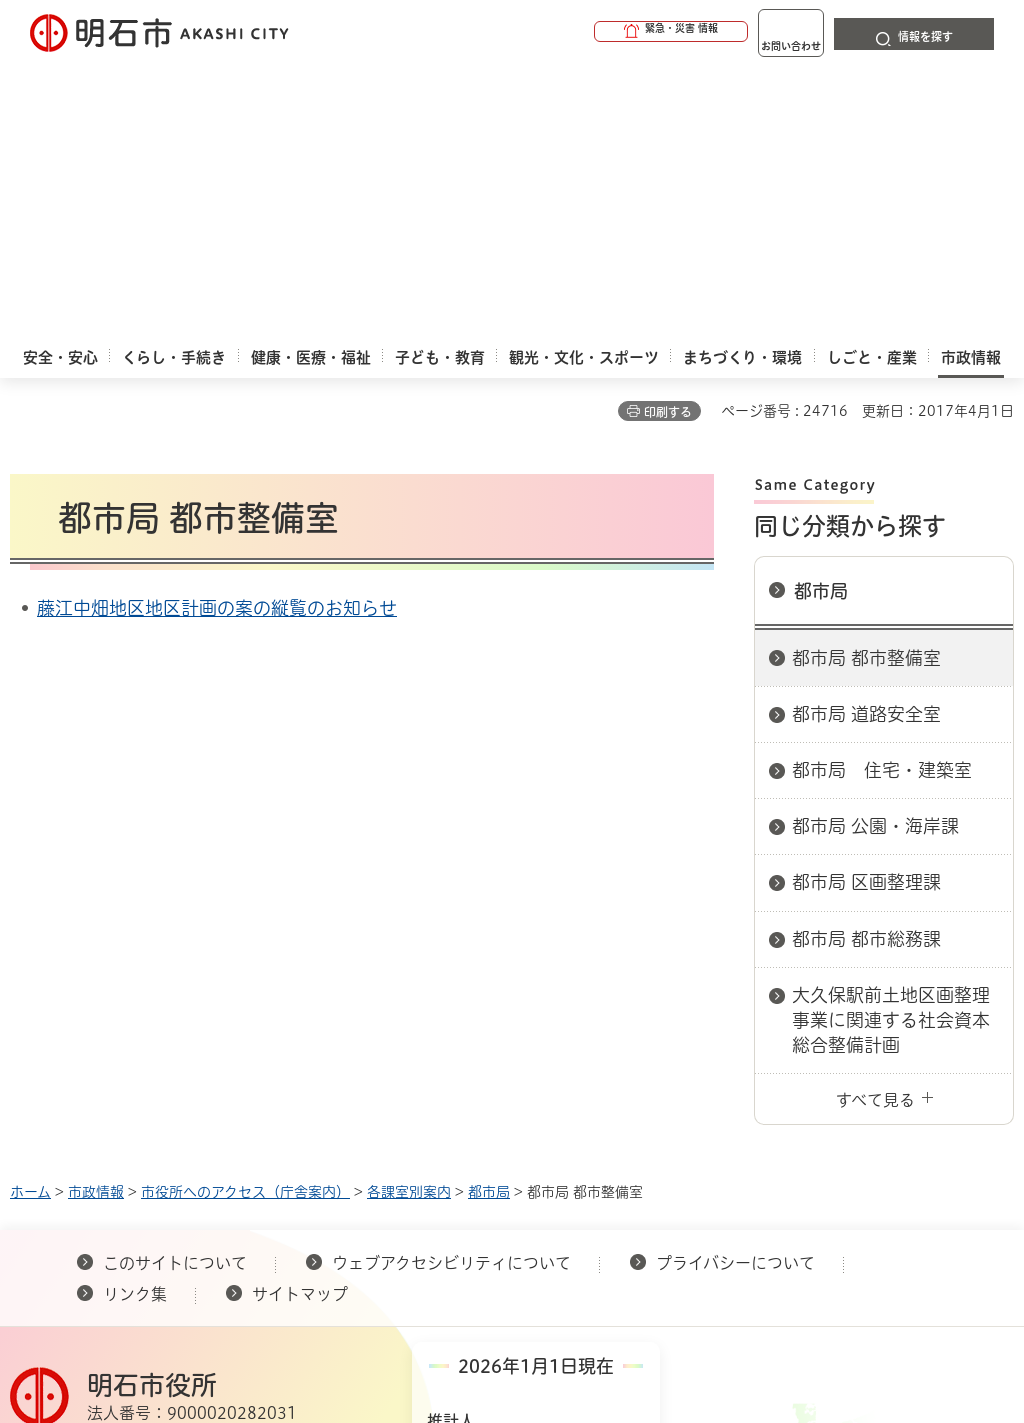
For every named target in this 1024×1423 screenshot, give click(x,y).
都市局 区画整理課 (866, 608)
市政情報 (96, 918)
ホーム (30, 918)
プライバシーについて (735, 989)
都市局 (821, 317)
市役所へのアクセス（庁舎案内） (245, 918)
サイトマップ (300, 1020)
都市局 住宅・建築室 (882, 496)
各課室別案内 (409, 918)
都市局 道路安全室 (866, 440)
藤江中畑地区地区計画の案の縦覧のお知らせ (217, 334)
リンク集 (135, 1020)
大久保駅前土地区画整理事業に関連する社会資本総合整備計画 (891, 746)
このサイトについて (175, 989)
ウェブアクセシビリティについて (451, 989)
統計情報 (602, 1232)
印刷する (668, 138)
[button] (594, 32)
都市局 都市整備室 (866, 384)
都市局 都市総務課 (866, 665)
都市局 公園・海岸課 (875, 552)
